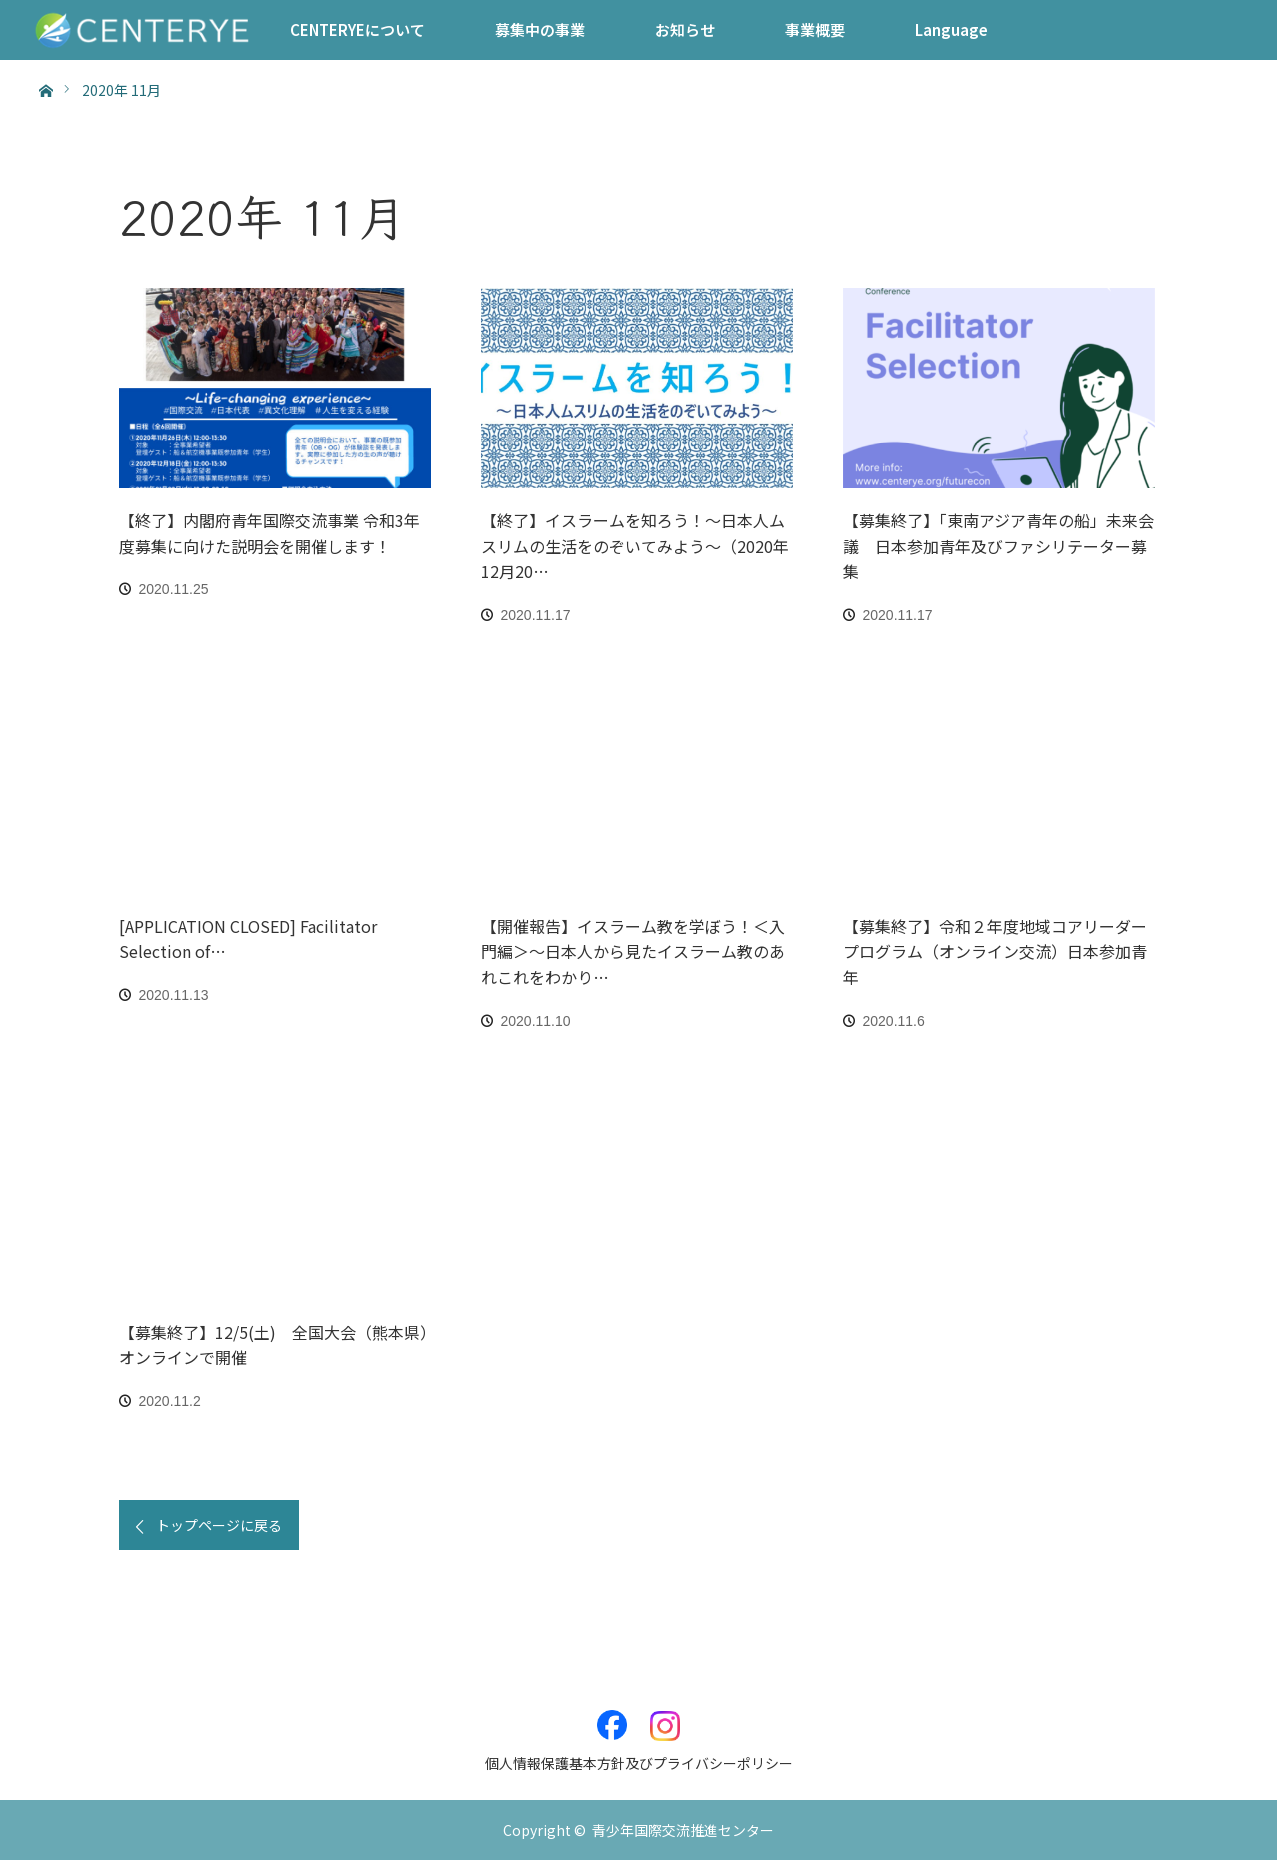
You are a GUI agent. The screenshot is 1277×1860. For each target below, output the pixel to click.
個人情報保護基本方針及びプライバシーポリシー (639, 1763)
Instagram (665, 1715)
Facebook (612, 1715)
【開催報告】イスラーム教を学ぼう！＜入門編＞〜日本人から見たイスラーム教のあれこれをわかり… (633, 951)
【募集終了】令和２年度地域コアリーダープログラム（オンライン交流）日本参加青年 (995, 951)
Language (951, 29)
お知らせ (685, 29)
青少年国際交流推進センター (683, 1830)
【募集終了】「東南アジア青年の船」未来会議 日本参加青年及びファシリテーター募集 (998, 545)
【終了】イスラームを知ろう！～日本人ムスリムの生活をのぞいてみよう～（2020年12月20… (635, 545)
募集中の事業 (540, 29)
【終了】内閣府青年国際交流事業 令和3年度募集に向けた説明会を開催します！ (269, 533)
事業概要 (815, 29)
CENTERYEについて (357, 29)
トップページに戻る (219, 1525)
